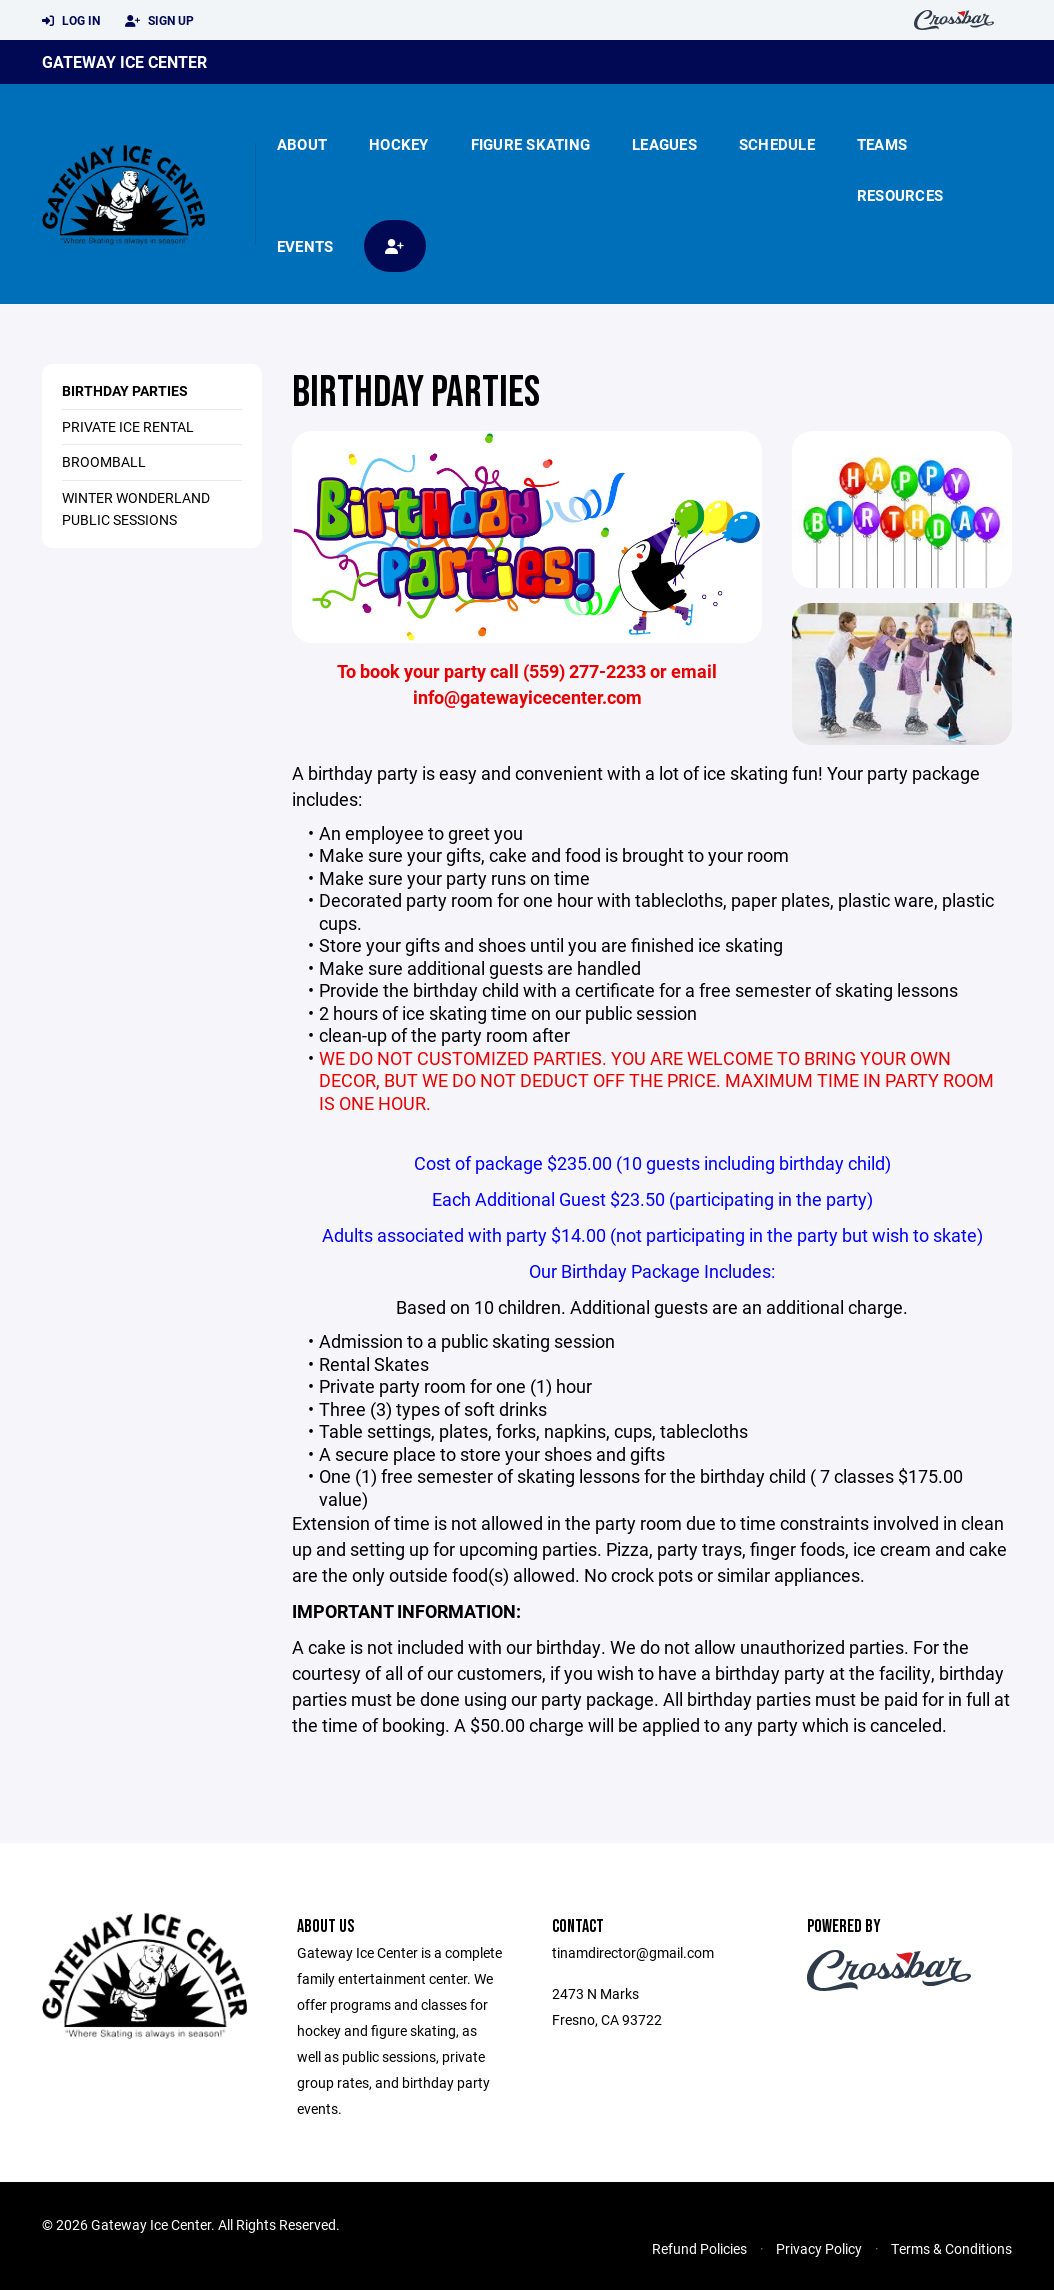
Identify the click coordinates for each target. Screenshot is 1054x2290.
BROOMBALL (104, 461)
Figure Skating (531, 144)
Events (305, 246)
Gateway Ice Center (124, 61)
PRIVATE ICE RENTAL (128, 426)
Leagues (664, 144)
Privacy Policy (819, 2248)
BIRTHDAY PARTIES (125, 390)
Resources (900, 195)
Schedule (777, 144)
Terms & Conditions (951, 2248)
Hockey (399, 144)
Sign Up (159, 21)
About (302, 144)
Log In (71, 21)
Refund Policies (699, 2248)
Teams (882, 144)
